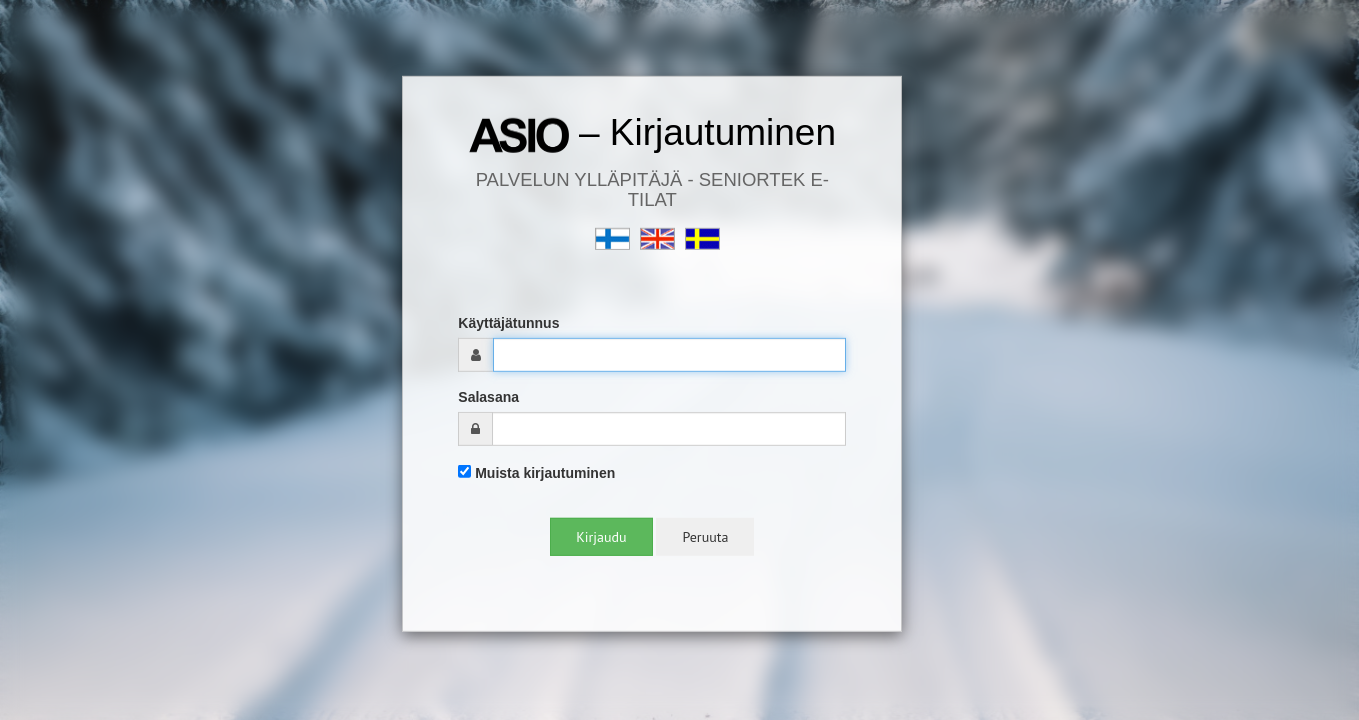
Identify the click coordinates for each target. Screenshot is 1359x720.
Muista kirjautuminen (536, 473)
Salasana (488, 397)
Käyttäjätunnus (508, 323)
